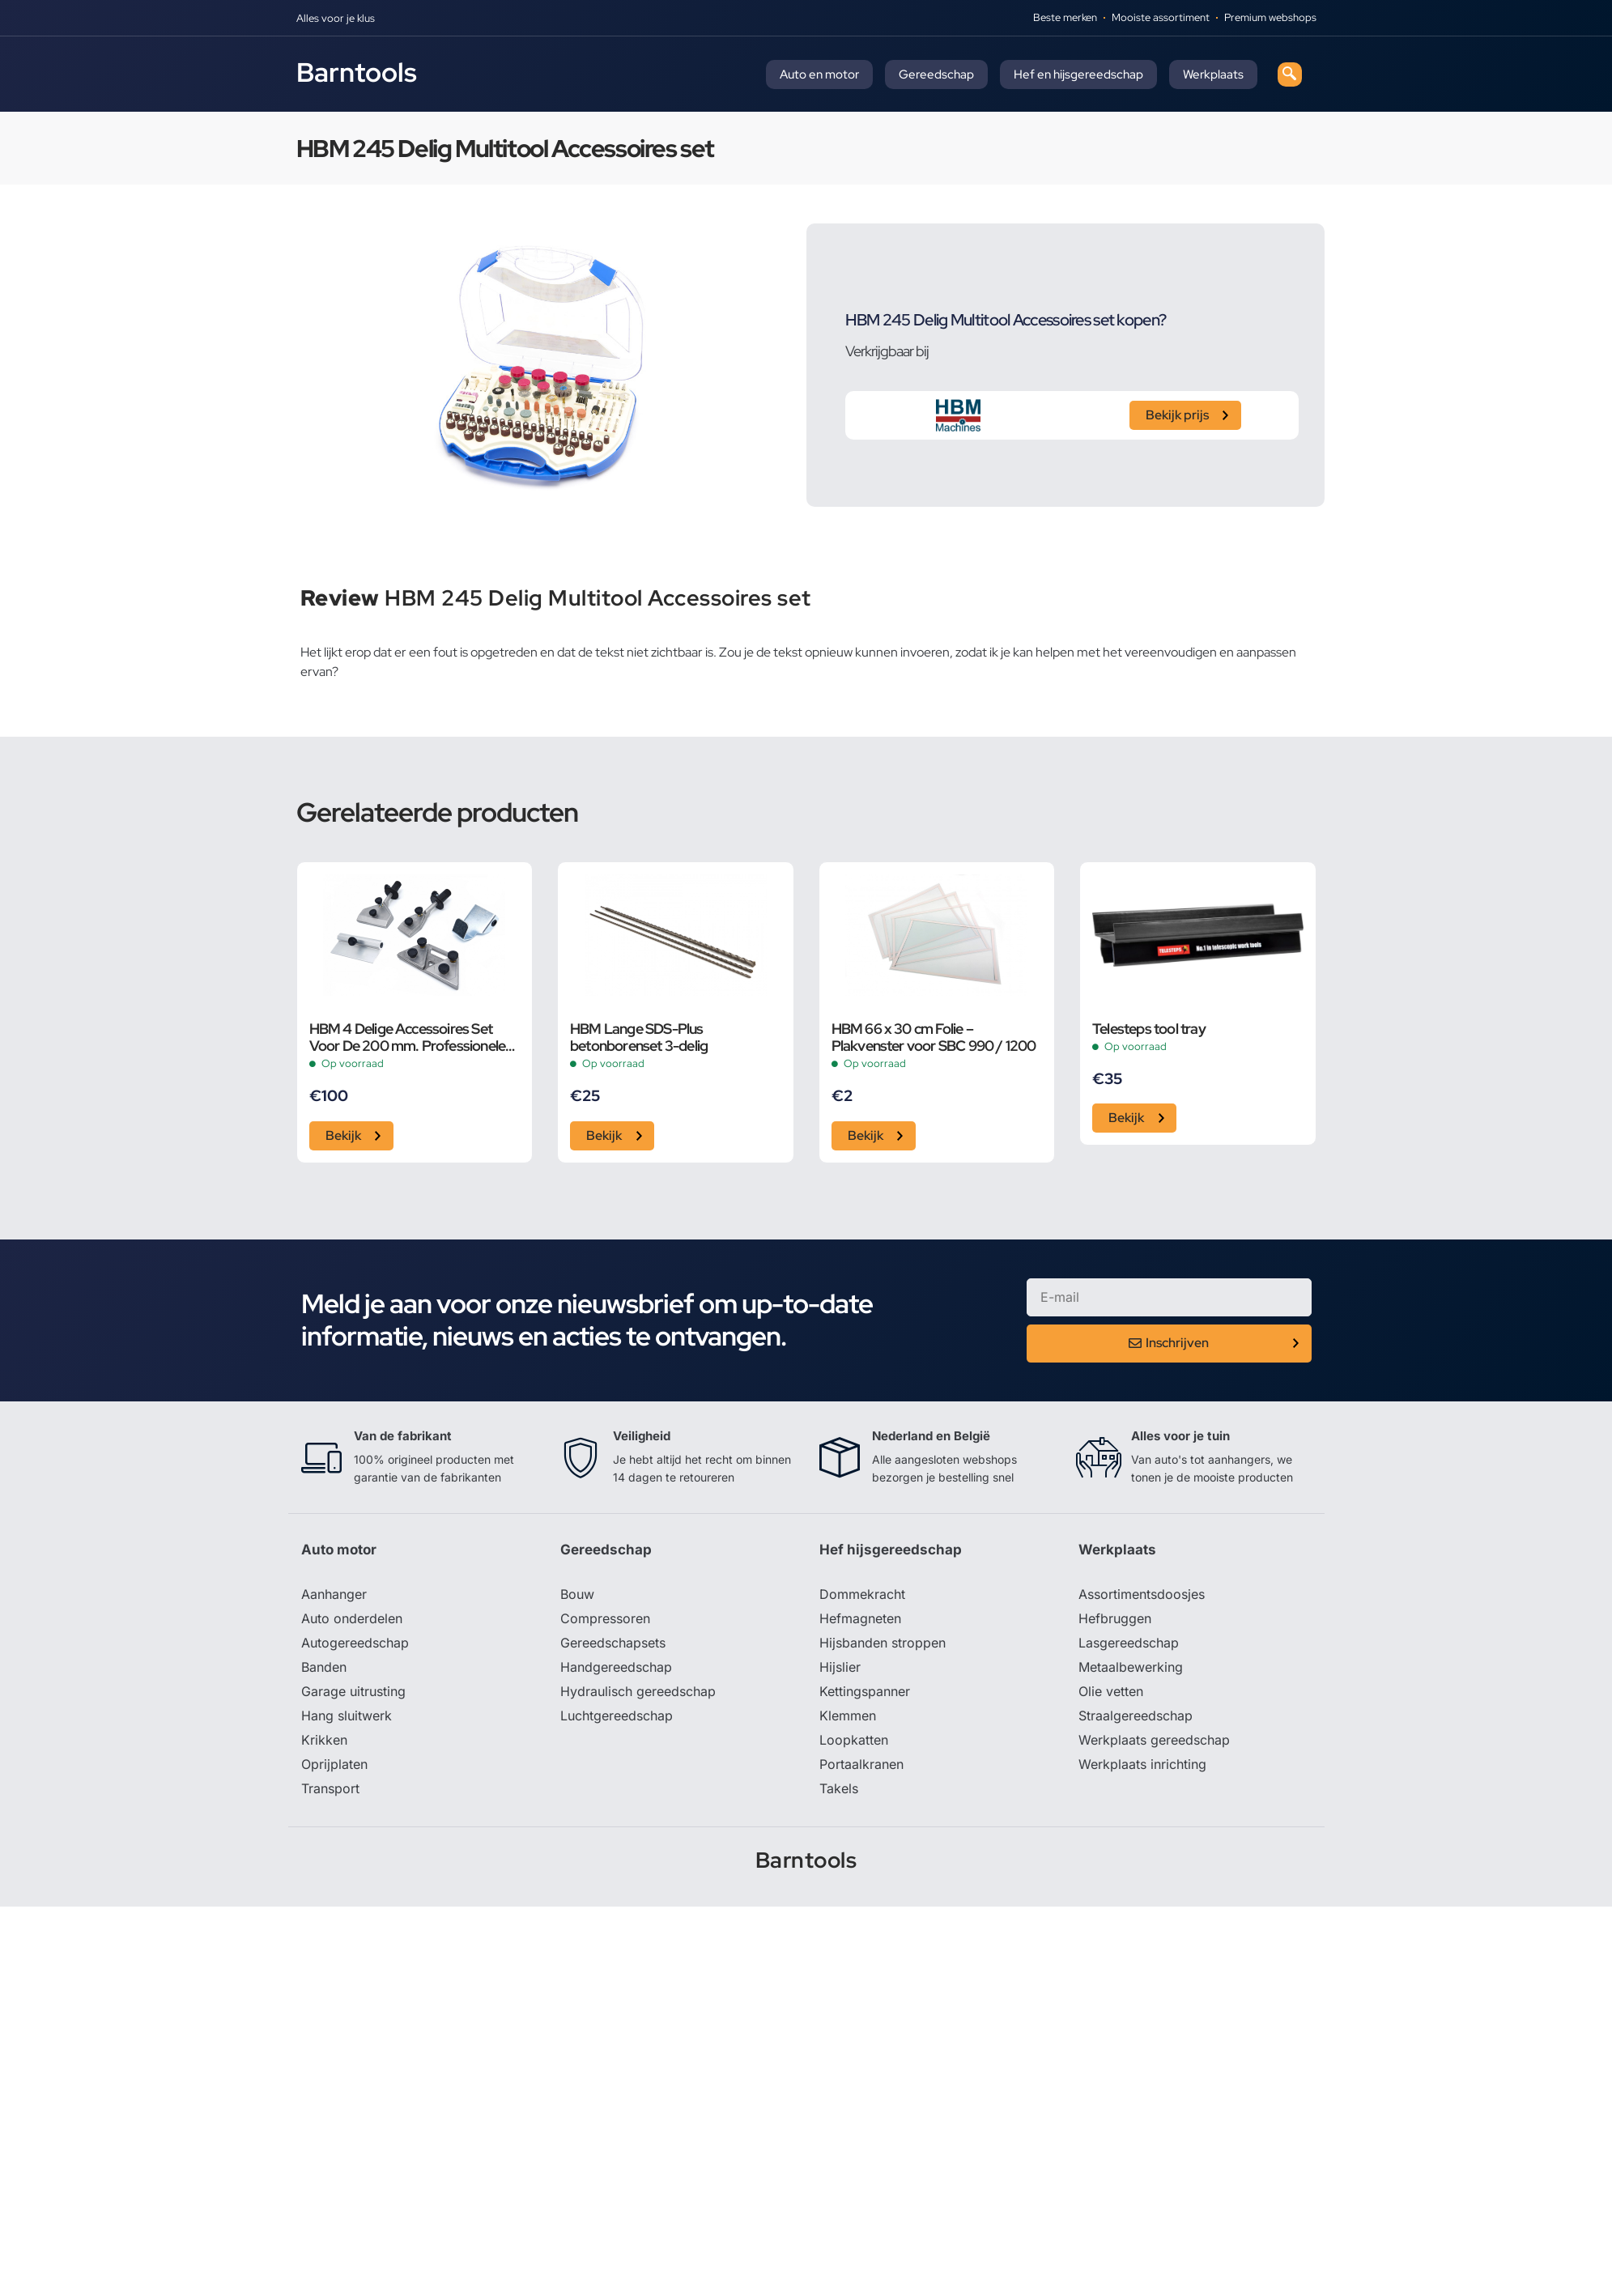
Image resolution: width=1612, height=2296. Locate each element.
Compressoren (605, 1618)
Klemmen (847, 1715)
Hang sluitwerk (346, 1715)
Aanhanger (334, 1594)
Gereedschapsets (613, 1643)
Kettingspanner (864, 1691)
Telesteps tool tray (1149, 1028)
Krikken (324, 1740)
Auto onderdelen (351, 1618)
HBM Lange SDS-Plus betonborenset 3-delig (639, 1037)
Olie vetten (1110, 1691)
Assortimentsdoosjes (1141, 1594)
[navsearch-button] (1290, 74)
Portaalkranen (861, 1764)
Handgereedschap (616, 1667)
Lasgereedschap (1128, 1643)
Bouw (577, 1594)
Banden (324, 1667)
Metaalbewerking (1130, 1667)
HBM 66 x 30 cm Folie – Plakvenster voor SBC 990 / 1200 (934, 1037)
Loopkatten (853, 1740)
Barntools (356, 72)
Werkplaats (1213, 74)
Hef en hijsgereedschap (1078, 74)
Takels (838, 1788)
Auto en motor (819, 74)
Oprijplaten (334, 1764)
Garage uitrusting (353, 1691)
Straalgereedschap (1135, 1715)
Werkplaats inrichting (1142, 1764)
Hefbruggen (1114, 1618)
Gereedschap (936, 74)
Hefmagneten (860, 1618)
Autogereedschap (355, 1643)
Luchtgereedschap (616, 1715)
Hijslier (840, 1667)
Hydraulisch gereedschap (638, 1691)
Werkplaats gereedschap (1154, 1740)
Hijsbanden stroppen (882, 1643)
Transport (330, 1788)
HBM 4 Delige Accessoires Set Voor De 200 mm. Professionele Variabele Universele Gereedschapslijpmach (407, 1037)
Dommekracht (862, 1594)
